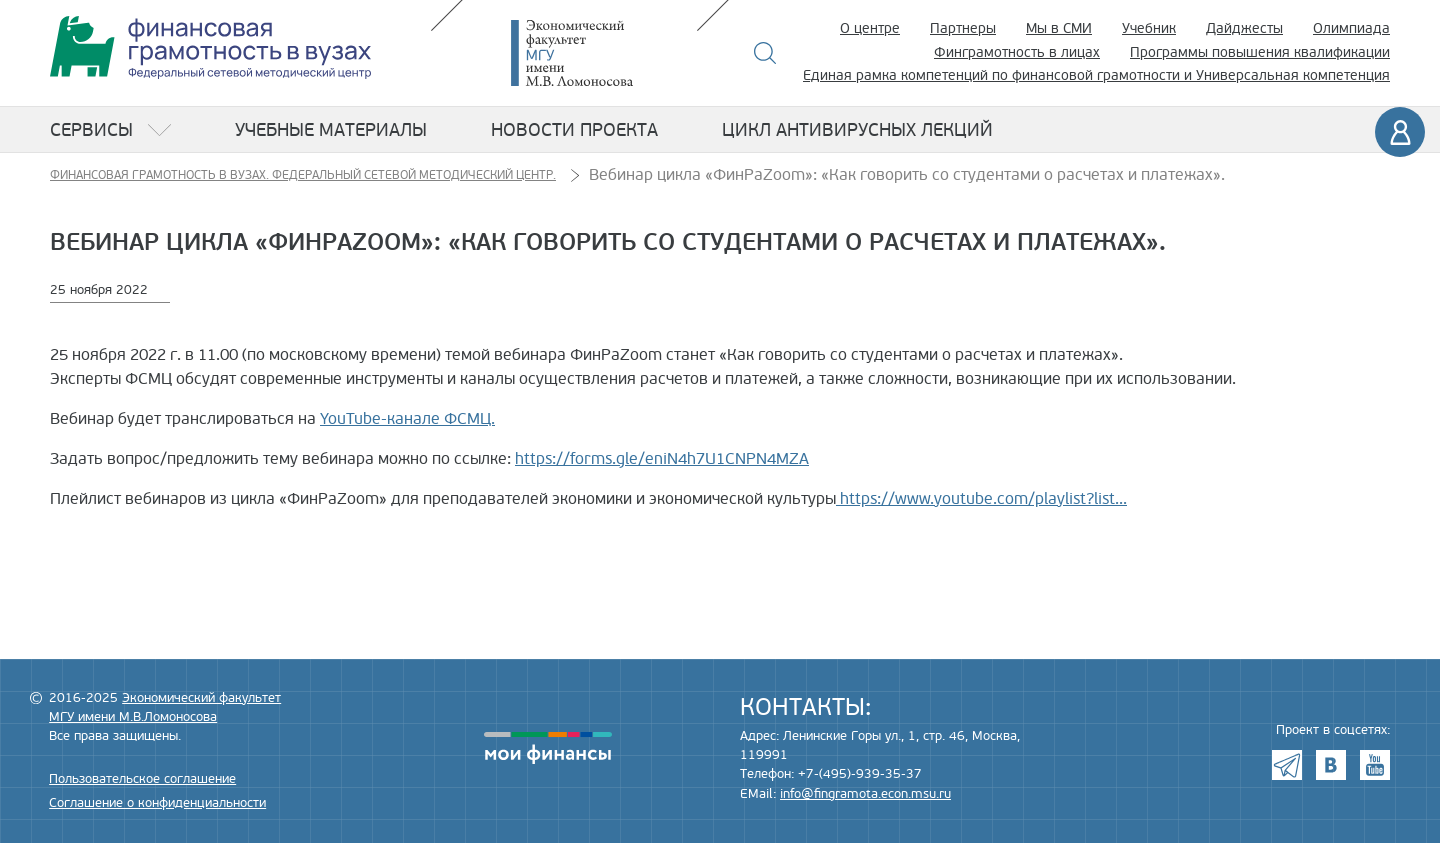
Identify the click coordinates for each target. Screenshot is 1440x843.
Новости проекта (574, 130)
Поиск (765, 53)
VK (1331, 765)
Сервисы (91, 130)
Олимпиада (1351, 28)
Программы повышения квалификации (1260, 52)
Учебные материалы (331, 130)
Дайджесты (1244, 28)
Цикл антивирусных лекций (857, 130)
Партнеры (963, 28)
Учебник (1149, 28)
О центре (870, 28)
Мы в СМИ (1059, 28)
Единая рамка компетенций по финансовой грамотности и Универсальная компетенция (1096, 75)
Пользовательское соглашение (142, 779)
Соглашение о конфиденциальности (157, 803)
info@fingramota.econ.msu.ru (865, 794)
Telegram (1287, 765)
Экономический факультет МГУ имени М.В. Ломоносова (602, 53)
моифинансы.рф (548, 748)
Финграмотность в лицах (1017, 52)
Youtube (1375, 765)
